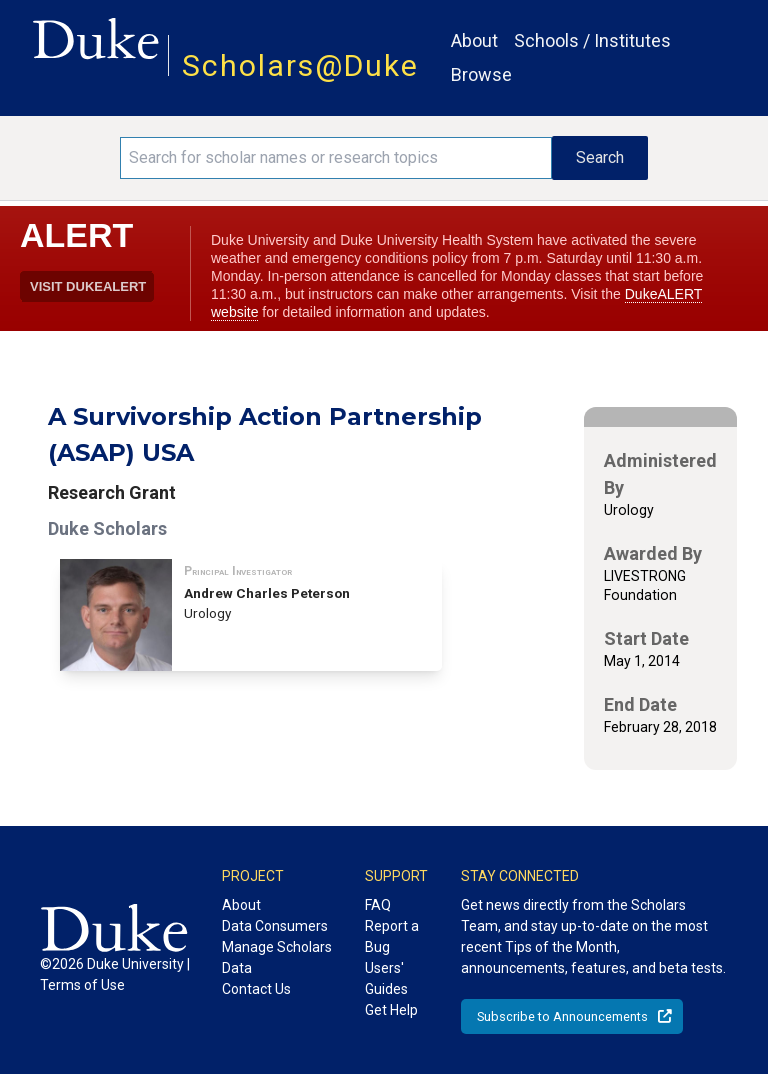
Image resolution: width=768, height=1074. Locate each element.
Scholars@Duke (300, 65)
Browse (481, 74)
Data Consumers (275, 926)
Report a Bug (392, 936)
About (474, 40)
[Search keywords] (336, 158)
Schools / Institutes (592, 40)
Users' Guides (386, 978)
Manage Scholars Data (277, 957)
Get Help (391, 1010)
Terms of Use (82, 985)
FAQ (378, 905)
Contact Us (256, 989)
